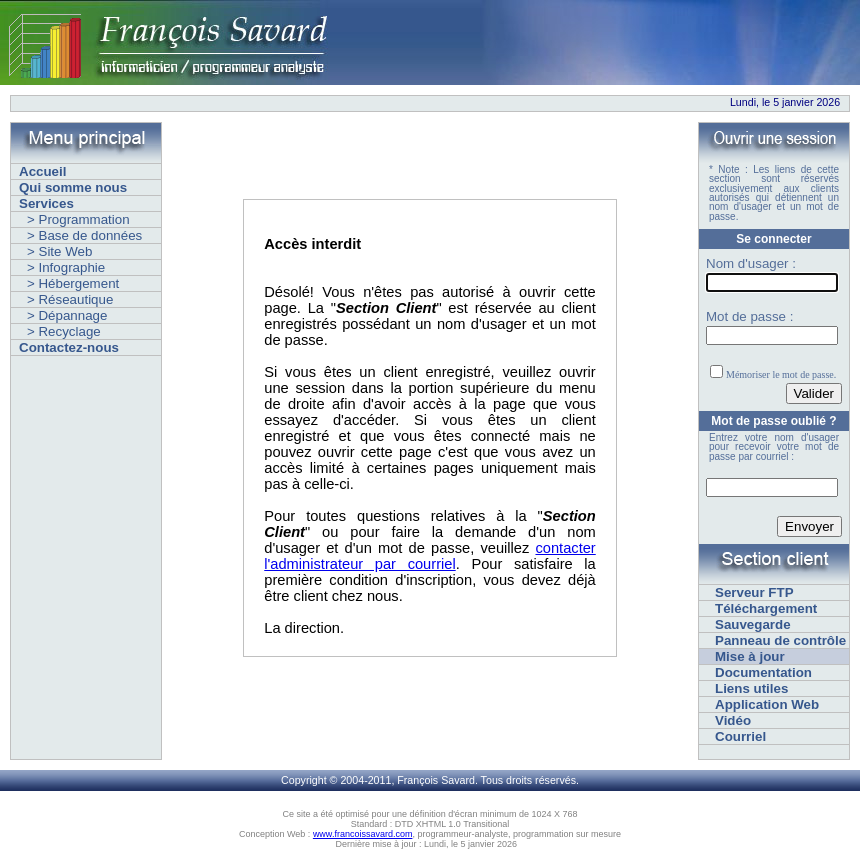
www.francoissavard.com (363, 834)
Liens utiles (751, 688)
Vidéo (733, 720)
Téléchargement (766, 608)
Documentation (763, 672)
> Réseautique (70, 299)
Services (46, 203)
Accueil (42, 171)
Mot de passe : (749, 316)
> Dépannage (67, 315)
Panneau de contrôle (780, 640)
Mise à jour (750, 656)
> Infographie (66, 267)
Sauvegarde (753, 624)
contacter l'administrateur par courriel (430, 556)
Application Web (767, 704)
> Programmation (78, 219)
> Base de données (84, 235)
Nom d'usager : (751, 263)
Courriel (740, 736)
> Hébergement (73, 283)
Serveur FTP (754, 592)
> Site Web (59, 251)
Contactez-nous (69, 347)
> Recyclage (64, 331)
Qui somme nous (73, 187)
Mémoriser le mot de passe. (781, 374)
